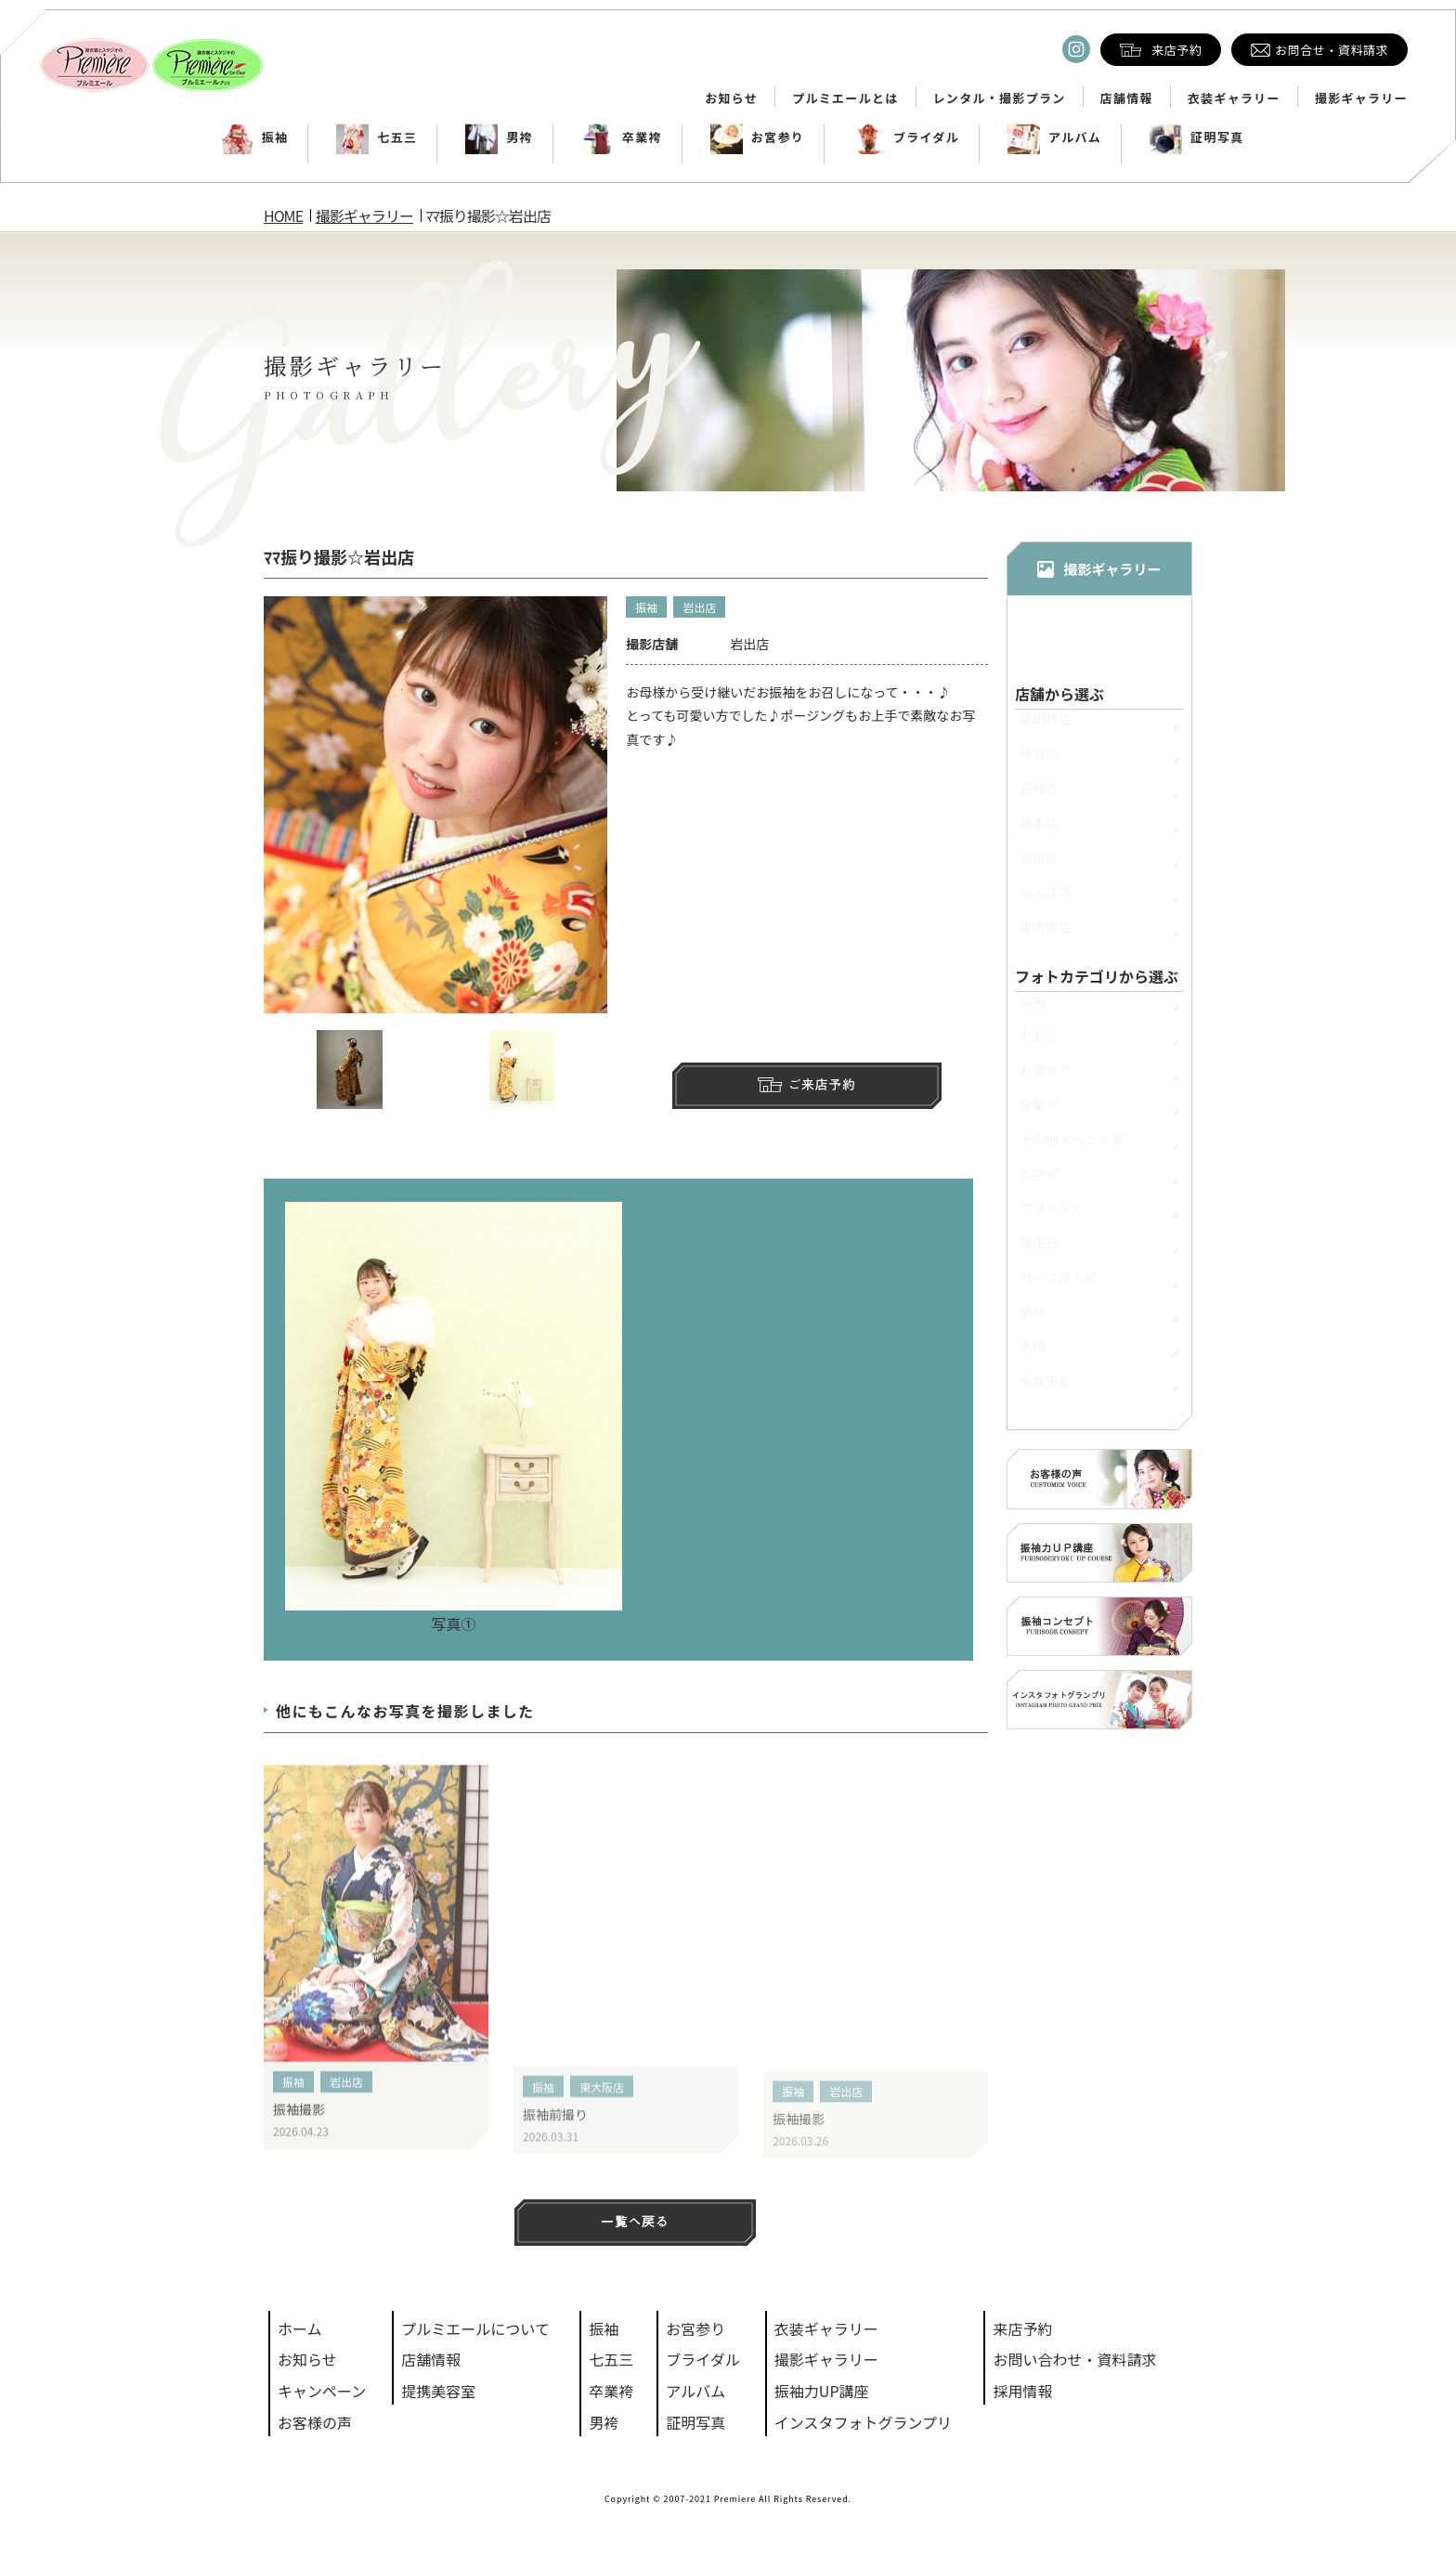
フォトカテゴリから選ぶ (1096, 976)
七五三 (376, 138)
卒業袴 (621, 138)
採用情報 (1022, 2391)
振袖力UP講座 (821, 2391)
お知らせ (731, 98)
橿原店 (1039, 762)
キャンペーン (322, 2391)
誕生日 (1039, 1251)
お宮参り (757, 138)
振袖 (255, 138)
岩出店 (699, 610)
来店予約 (1022, 2328)
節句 (1033, 1320)
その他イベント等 (1072, 1148)
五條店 (1039, 797)
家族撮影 (1046, 1389)
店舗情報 (1126, 98)
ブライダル (905, 138)
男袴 (499, 138)
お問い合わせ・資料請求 (1074, 2359)
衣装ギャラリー (1234, 98)
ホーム (300, 2328)
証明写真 (1196, 138)
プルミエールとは (845, 98)
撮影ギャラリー (1361, 98)
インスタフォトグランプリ (863, 2422)
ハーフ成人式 (1058, 1286)
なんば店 (1046, 900)
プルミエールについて (475, 2328)
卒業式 (1039, 1113)
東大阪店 (601, 2116)
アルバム (1054, 138)
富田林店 (1046, 727)
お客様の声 (315, 2422)
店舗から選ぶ (1059, 694)
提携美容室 (438, 2391)
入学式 (1039, 1182)
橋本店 (1039, 831)
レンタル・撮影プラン (999, 98)
